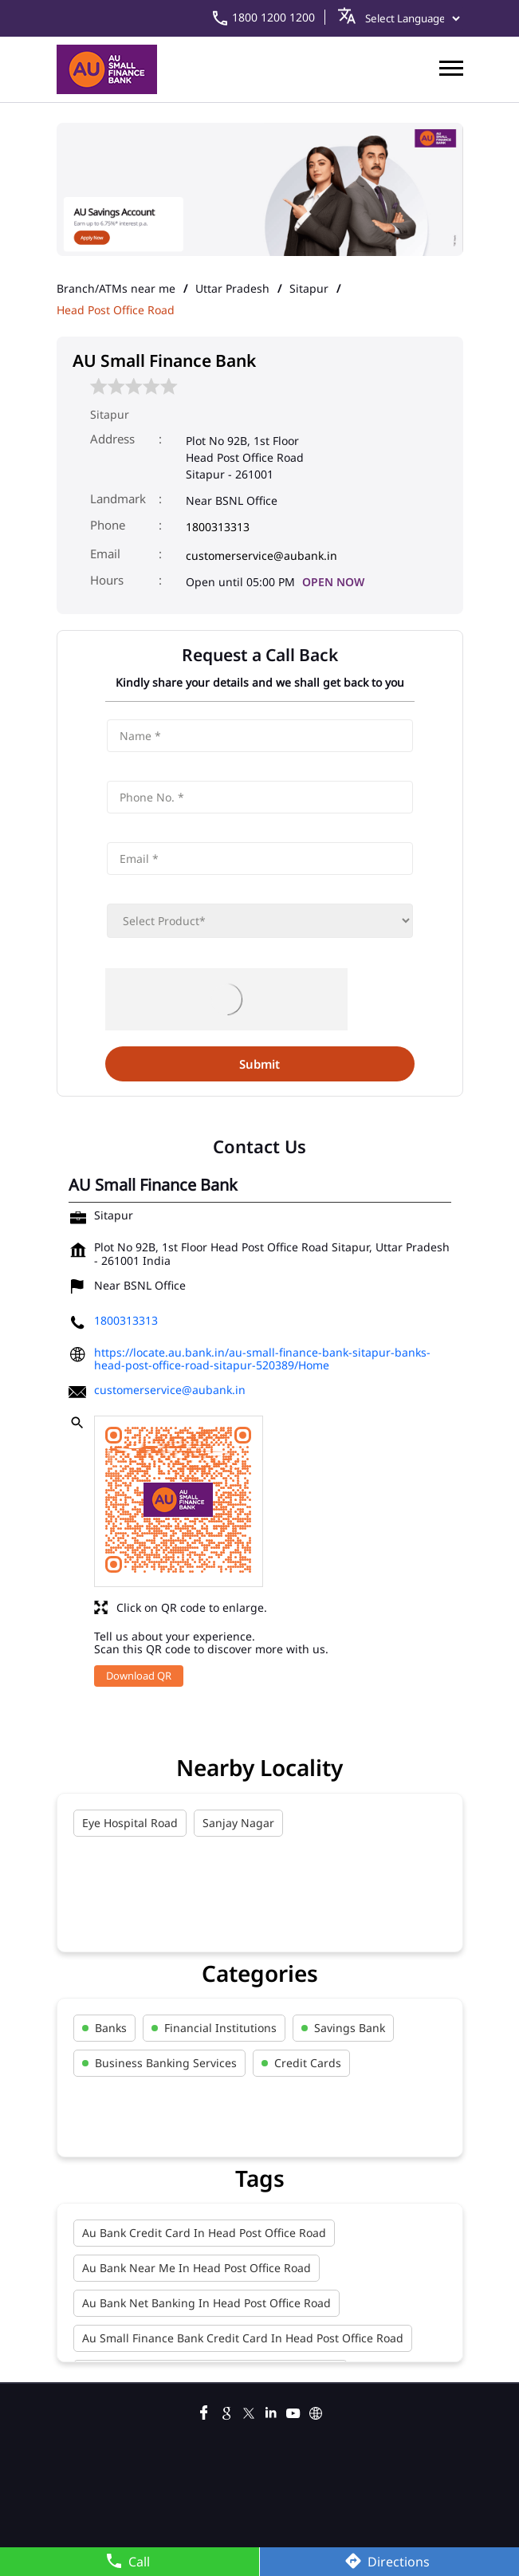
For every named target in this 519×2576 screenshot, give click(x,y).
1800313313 (218, 526)
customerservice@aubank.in (261, 555)
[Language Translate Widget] (409, 18)
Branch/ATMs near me (116, 288)
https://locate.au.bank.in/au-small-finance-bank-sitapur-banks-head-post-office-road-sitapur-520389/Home (262, 1359)
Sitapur (308, 288)
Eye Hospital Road (130, 1822)
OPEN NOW (333, 581)
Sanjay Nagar (238, 1822)
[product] (260, 921)
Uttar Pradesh (232, 288)
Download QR (138, 1675)
